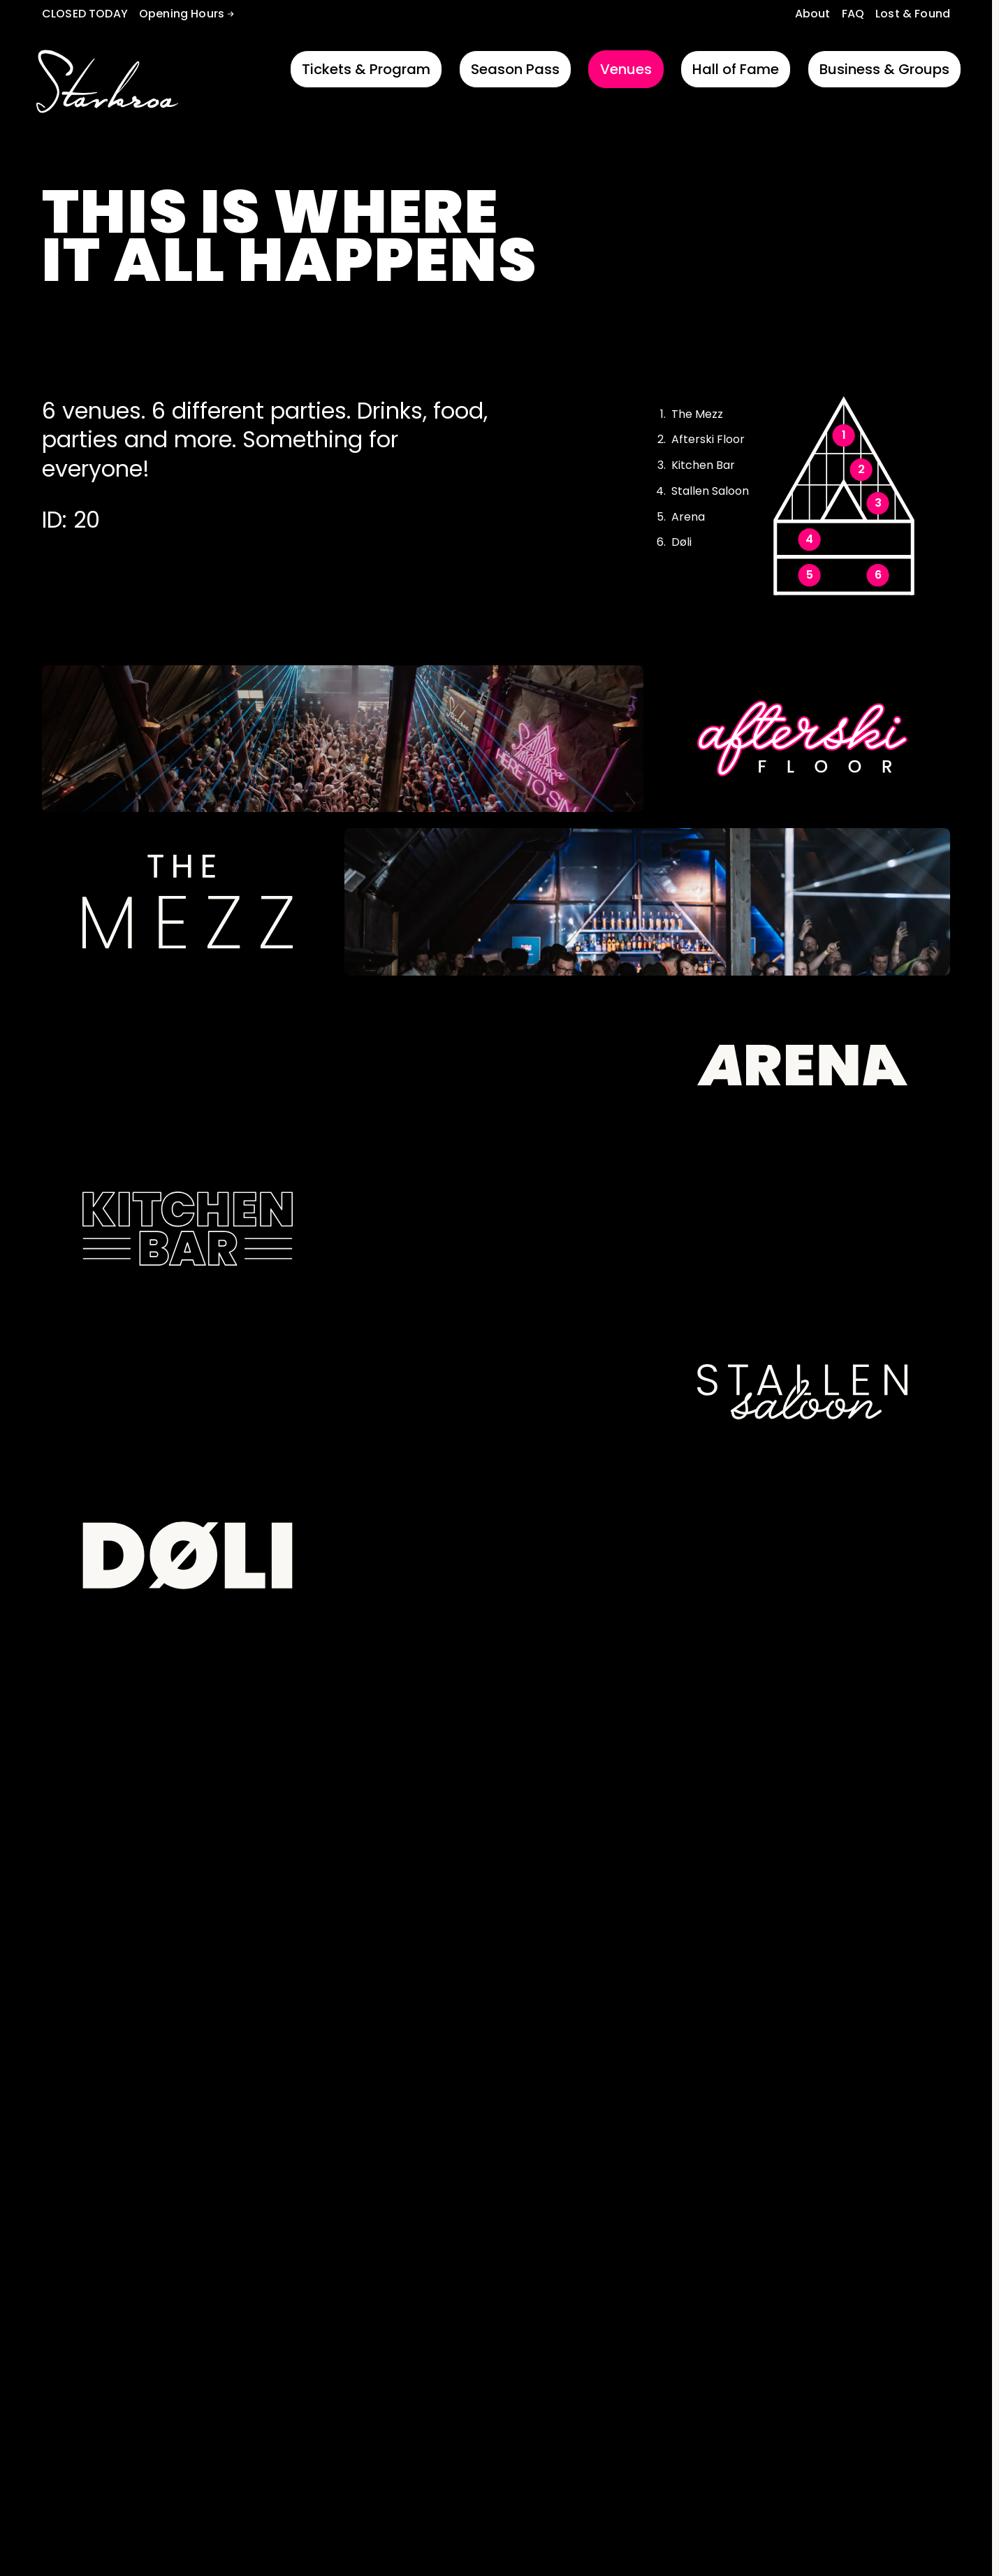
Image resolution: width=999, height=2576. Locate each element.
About (813, 14)
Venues (626, 69)
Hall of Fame (735, 69)
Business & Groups (884, 69)
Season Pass (515, 69)
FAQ (853, 14)
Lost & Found (912, 14)
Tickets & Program (366, 69)
